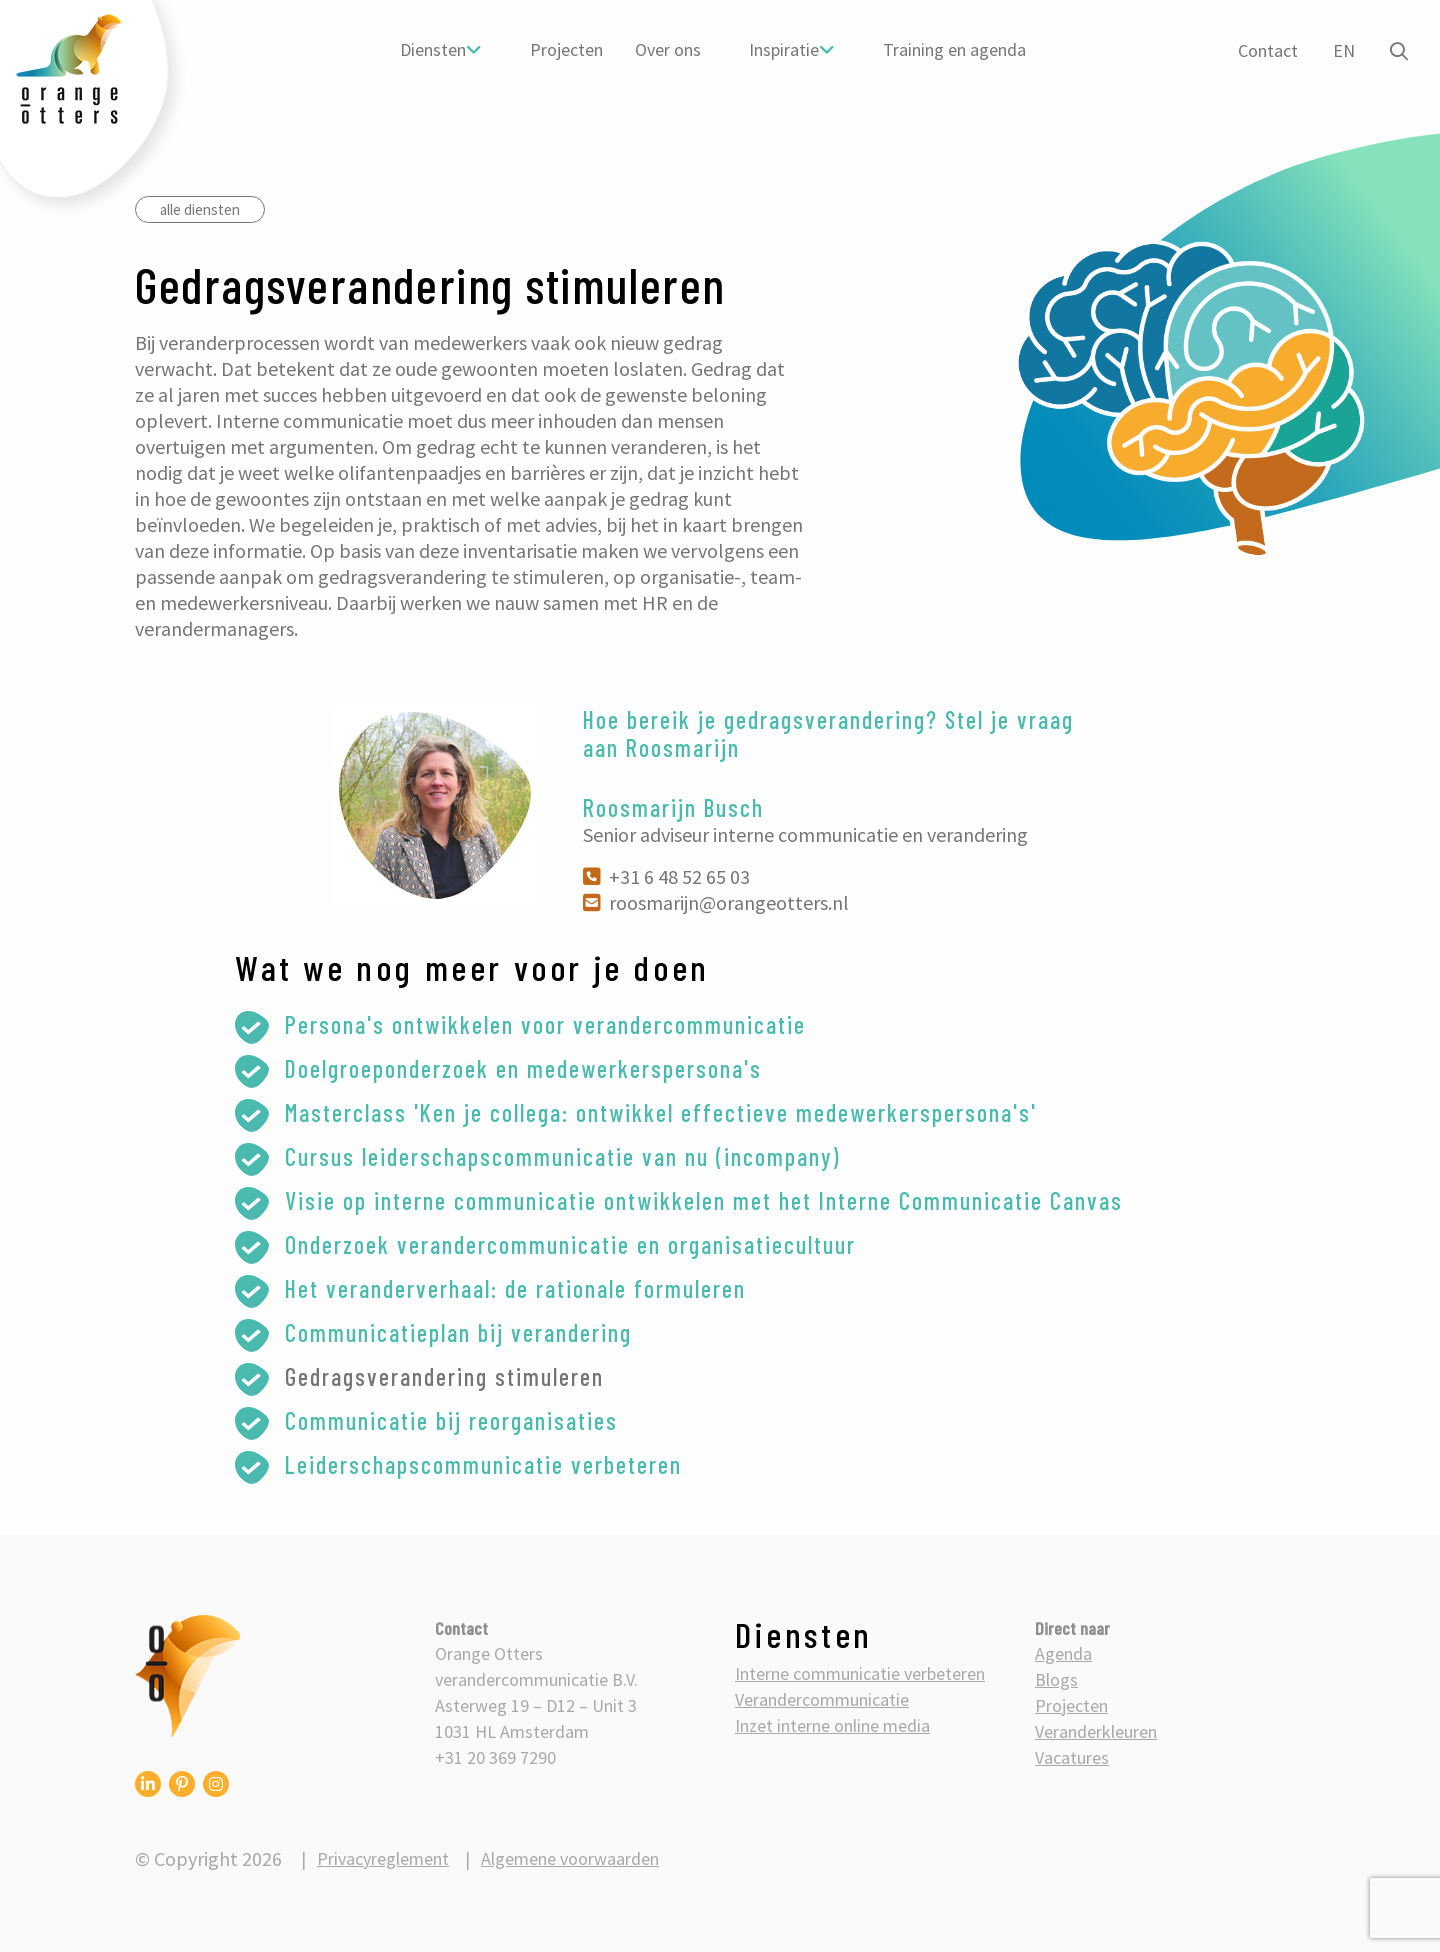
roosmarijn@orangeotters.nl (716, 902)
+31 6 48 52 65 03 (666, 876)
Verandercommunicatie (822, 1699)
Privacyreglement (383, 1858)
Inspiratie (784, 49)
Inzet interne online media (832, 1725)
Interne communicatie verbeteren (860, 1673)
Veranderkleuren (1096, 1731)
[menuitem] (441, 50)
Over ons (668, 49)
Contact (1268, 50)
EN (1344, 50)
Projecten (566, 49)
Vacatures (1072, 1757)
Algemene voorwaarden (570, 1858)
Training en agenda (954, 49)
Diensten (433, 49)
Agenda (1063, 1653)
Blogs (1056, 1679)
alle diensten (200, 209)
